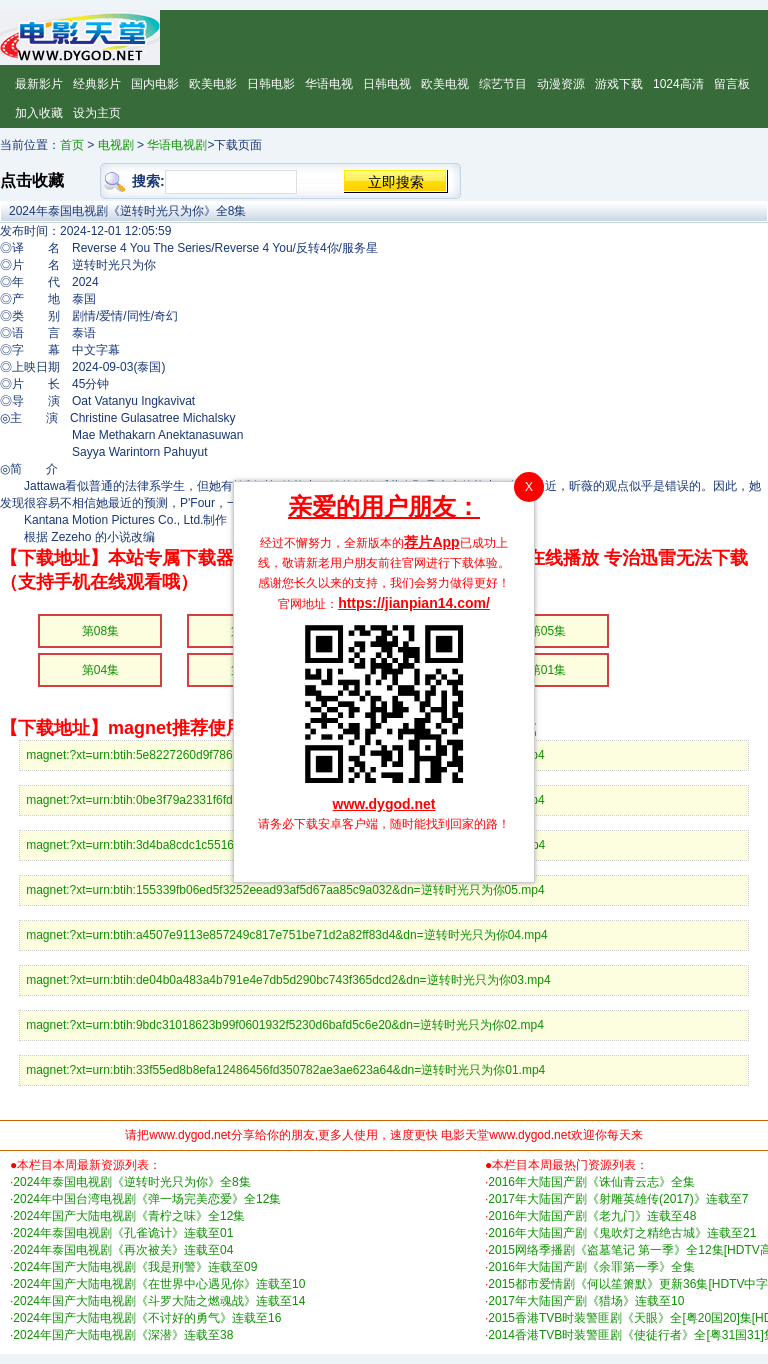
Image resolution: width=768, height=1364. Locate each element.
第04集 (100, 670)
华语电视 (329, 84)
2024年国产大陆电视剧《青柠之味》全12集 (129, 1216)
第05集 (547, 631)
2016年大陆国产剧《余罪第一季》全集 (591, 1267)
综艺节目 (503, 84)
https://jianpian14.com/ (414, 603)
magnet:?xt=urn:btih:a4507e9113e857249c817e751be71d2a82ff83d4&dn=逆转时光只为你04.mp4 (287, 935)
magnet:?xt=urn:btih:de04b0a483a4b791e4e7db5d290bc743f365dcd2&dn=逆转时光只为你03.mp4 (288, 980)
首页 (72, 145)
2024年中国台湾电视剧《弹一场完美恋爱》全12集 (147, 1199)
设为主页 (97, 113)
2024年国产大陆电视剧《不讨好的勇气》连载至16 (147, 1318)
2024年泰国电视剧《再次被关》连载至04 (123, 1250)
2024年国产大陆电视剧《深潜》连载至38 (123, 1335)
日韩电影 (271, 84)
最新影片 (39, 84)
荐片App (431, 542)
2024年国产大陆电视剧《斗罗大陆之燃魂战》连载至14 (159, 1301)
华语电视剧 (177, 145)
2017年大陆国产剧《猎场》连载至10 (586, 1301)
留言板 (732, 84)
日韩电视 (387, 84)
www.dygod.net (384, 804)
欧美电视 (445, 84)
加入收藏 (39, 113)
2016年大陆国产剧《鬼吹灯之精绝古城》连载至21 (622, 1233)
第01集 (547, 670)
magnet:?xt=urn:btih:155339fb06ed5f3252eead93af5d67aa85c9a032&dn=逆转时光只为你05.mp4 (285, 890)
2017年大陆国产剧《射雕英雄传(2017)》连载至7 (618, 1199)
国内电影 (155, 84)
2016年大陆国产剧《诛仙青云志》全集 (591, 1182)
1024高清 (678, 84)
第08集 (100, 631)
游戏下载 (619, 84)
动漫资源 (561, 84)
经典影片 (97, 84)
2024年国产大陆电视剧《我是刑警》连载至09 (135, 1267)
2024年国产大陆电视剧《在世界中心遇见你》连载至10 (159, 1284)
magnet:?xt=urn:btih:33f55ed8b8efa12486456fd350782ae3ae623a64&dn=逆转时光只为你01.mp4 (285, 1070)
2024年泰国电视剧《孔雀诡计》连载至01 (123, 1233)
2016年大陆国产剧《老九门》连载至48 (592, 1216)
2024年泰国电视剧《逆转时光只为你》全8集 (131, 1182)
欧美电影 (213, 84)
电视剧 (116, 145)
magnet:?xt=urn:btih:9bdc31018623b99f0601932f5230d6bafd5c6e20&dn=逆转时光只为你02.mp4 (285, 1025)
